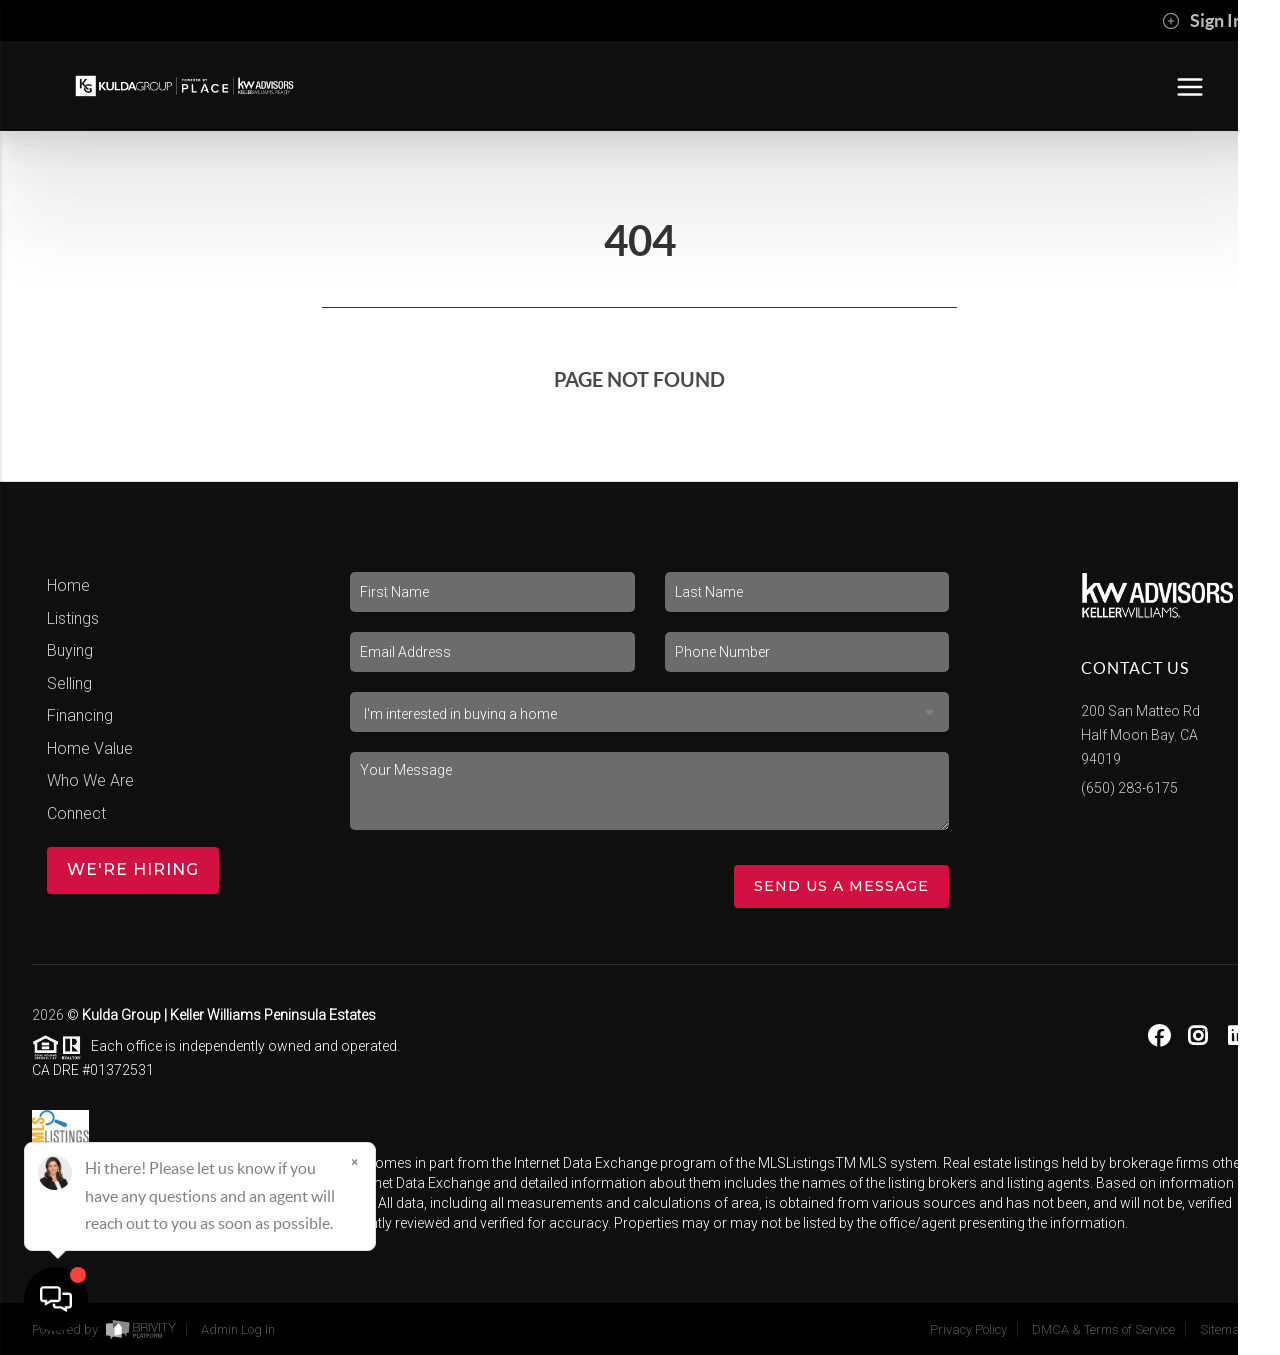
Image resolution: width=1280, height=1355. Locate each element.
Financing (80, 715)
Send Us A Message (841, 886)
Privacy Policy (968, 1329)
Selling (69, 683)
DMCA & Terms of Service (1103, 1329)
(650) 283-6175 (1129, 788)
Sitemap (1224, 1329)
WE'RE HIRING (133, 869)
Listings (73, 618)
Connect (76, 813)
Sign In (1202, 21)
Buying (70, 650)
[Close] (355, 1163)
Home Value (90, 748)
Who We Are (90, 780)
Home (68, 585)
